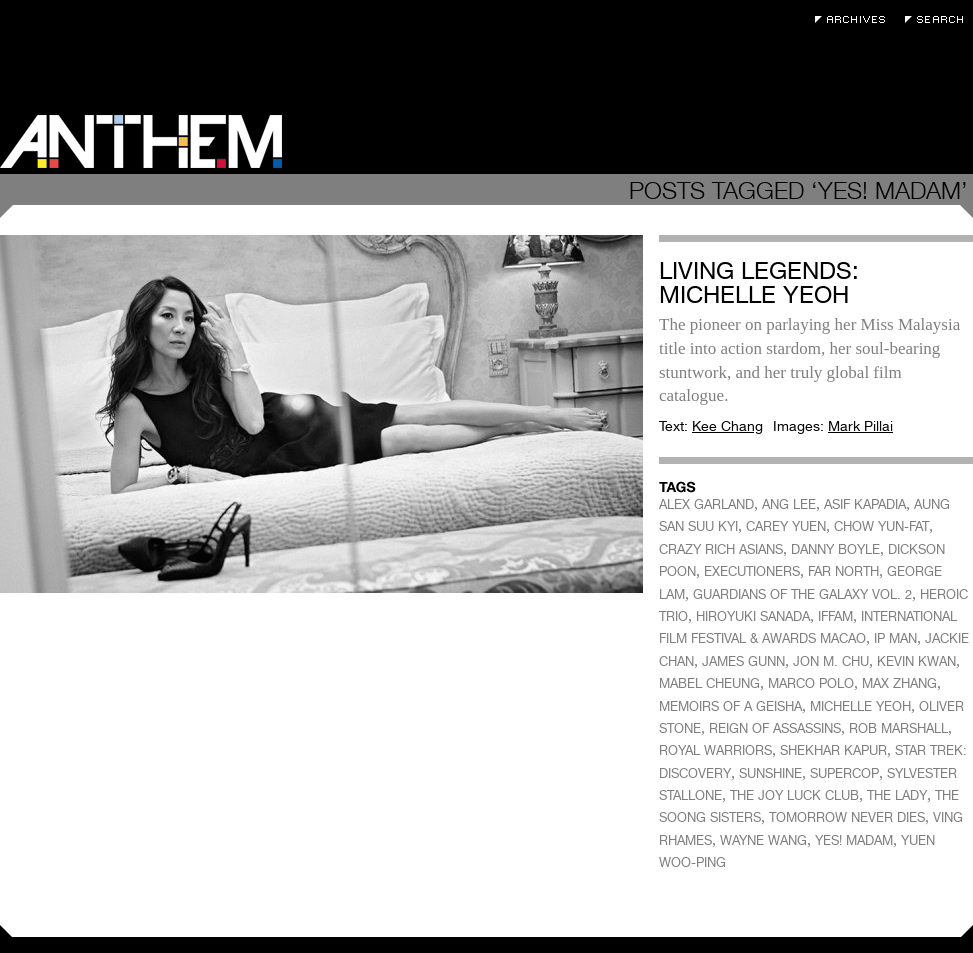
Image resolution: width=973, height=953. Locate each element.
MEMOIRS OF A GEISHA (730, 706)
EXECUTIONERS (752, 571)
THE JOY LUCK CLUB (794, 795)
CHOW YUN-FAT (881, 526)
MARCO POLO (811, 683)
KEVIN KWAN (916, 661)
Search (939, 19)
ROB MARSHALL (898, 728)
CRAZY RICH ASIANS (721, 549)
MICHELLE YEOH (860, 706)
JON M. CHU (831, 661)
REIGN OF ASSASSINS (775, 728)
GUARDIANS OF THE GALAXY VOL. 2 (802, 594)
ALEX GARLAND (706, 504)
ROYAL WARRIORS (715, 750)
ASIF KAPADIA (865, 504)
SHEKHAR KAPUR (833, 750)
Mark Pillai (860, 426)
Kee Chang (727, 426)
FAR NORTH (843, 571)
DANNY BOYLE (835, 549)
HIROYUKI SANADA (753, 616)
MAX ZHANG (899, 683)
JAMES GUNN (743, 661)
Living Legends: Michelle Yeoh (759, 282)
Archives (855, 19)
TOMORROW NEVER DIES (847, 817)
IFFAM (835, 616)
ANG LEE (789, 504)
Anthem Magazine (141, 141)
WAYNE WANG (763, 840)
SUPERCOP (844, 773)
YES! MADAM (854, 840)
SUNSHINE (770, 773)
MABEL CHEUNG (709, 683)
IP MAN (895, 638)
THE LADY (897, 795)
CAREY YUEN (786, 526)
